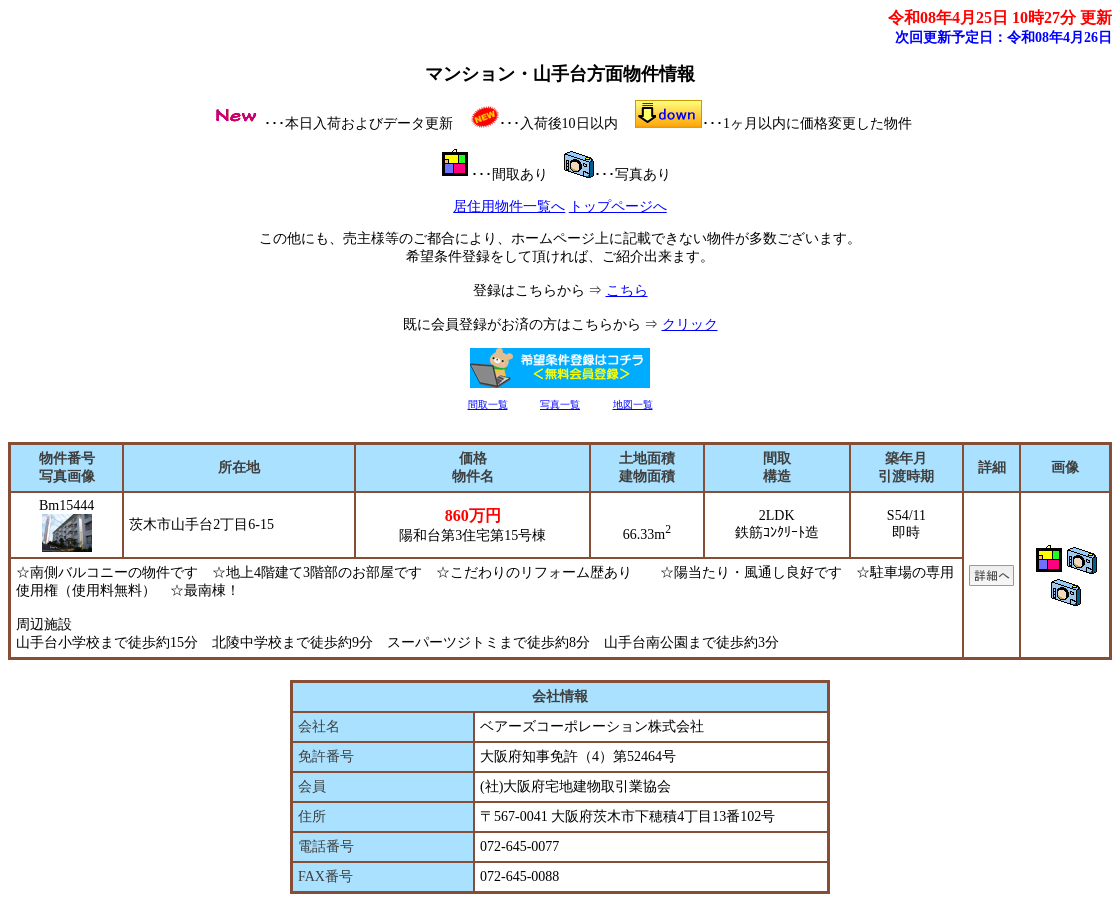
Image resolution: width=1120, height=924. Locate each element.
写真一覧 (560, 404)
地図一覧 (633, 404)
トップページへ (618, 206)
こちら (627, 290)
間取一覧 (488, 404)
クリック (690, 324)
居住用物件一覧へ (509, 206)
